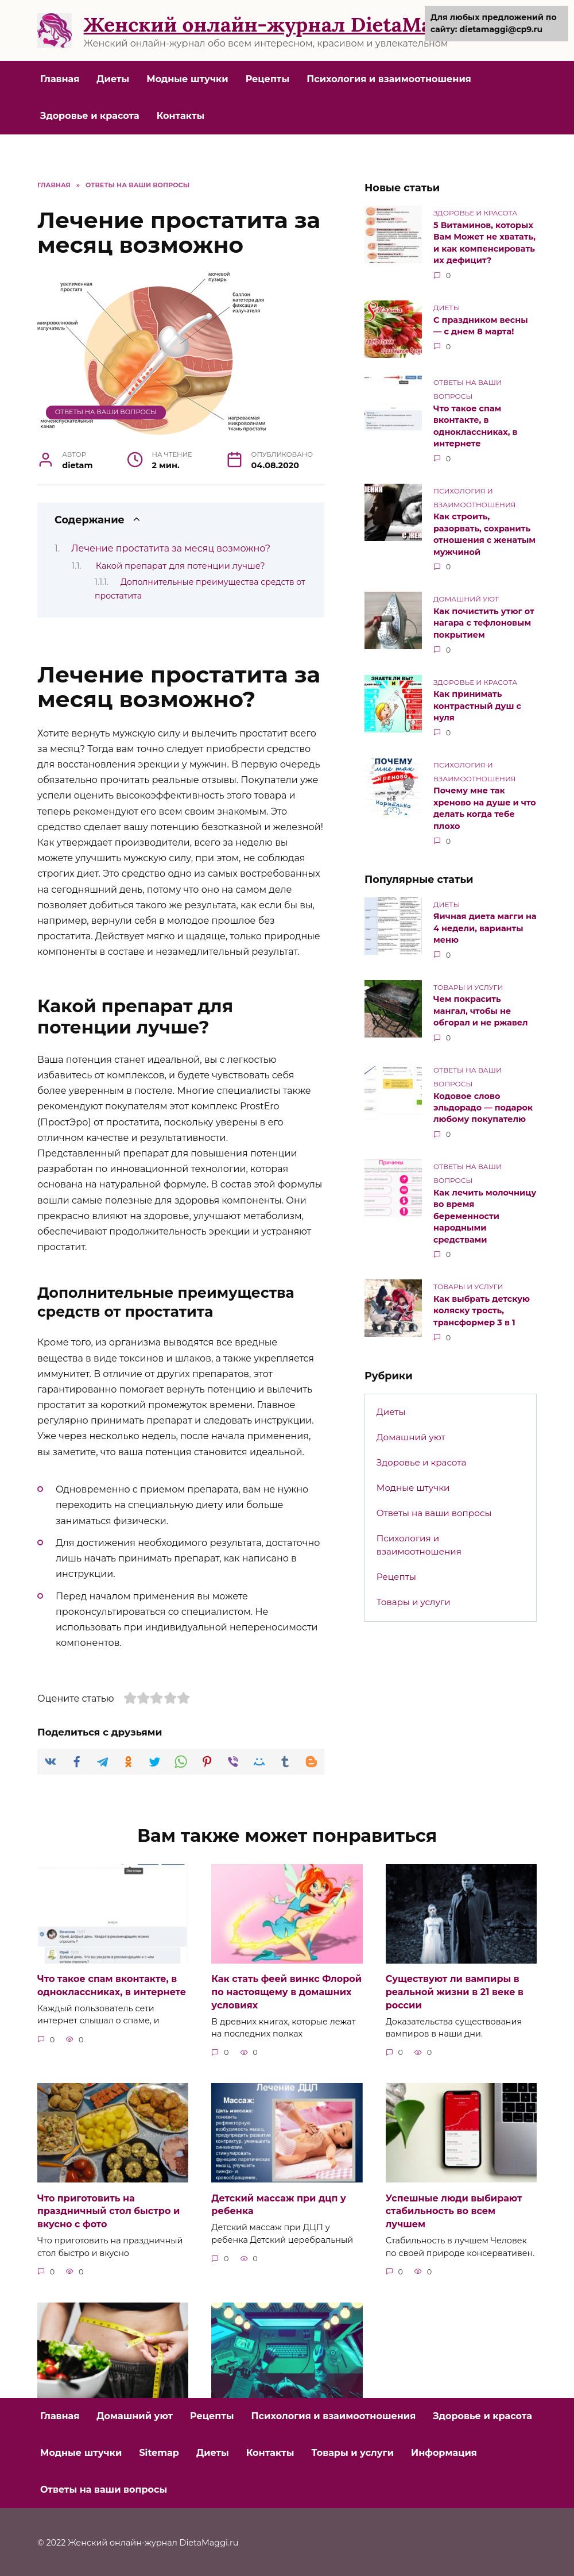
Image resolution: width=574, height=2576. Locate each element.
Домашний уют (411, 1429)
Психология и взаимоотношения (389, 79)
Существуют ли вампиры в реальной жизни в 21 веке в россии (454, 1991)
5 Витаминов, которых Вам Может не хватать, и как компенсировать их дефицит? (484, 242)
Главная (59, 79)
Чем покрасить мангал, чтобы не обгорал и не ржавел (480, 1006)
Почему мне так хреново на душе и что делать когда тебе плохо (484, 804)
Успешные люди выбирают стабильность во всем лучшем (454, 2210)
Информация (444, 2451)
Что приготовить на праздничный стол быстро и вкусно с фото (108, 2210)
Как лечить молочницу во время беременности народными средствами (484, 1210)
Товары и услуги (414, 1595)
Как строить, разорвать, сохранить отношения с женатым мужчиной (484, 532)
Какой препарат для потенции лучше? (180, 566)
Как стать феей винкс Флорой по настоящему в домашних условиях (286, 1991)
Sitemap (159, 2451)
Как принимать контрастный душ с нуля (477, 703)
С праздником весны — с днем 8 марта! (480, 325)
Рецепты (268, 79)
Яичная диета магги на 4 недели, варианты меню (485, 923)
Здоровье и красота (89, 115)
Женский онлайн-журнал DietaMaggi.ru (286, 24)
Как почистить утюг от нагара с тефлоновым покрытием (483, 620)
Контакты (181, 115)
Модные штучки (187, 79)
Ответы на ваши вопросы (106, 412)
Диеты (112, 79)
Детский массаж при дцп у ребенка (278, 2203)
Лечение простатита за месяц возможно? (170, 548)
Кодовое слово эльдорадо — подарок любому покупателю (483, 1102)
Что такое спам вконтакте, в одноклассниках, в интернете (475, 425)
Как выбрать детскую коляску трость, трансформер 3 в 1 (481, 1304)
